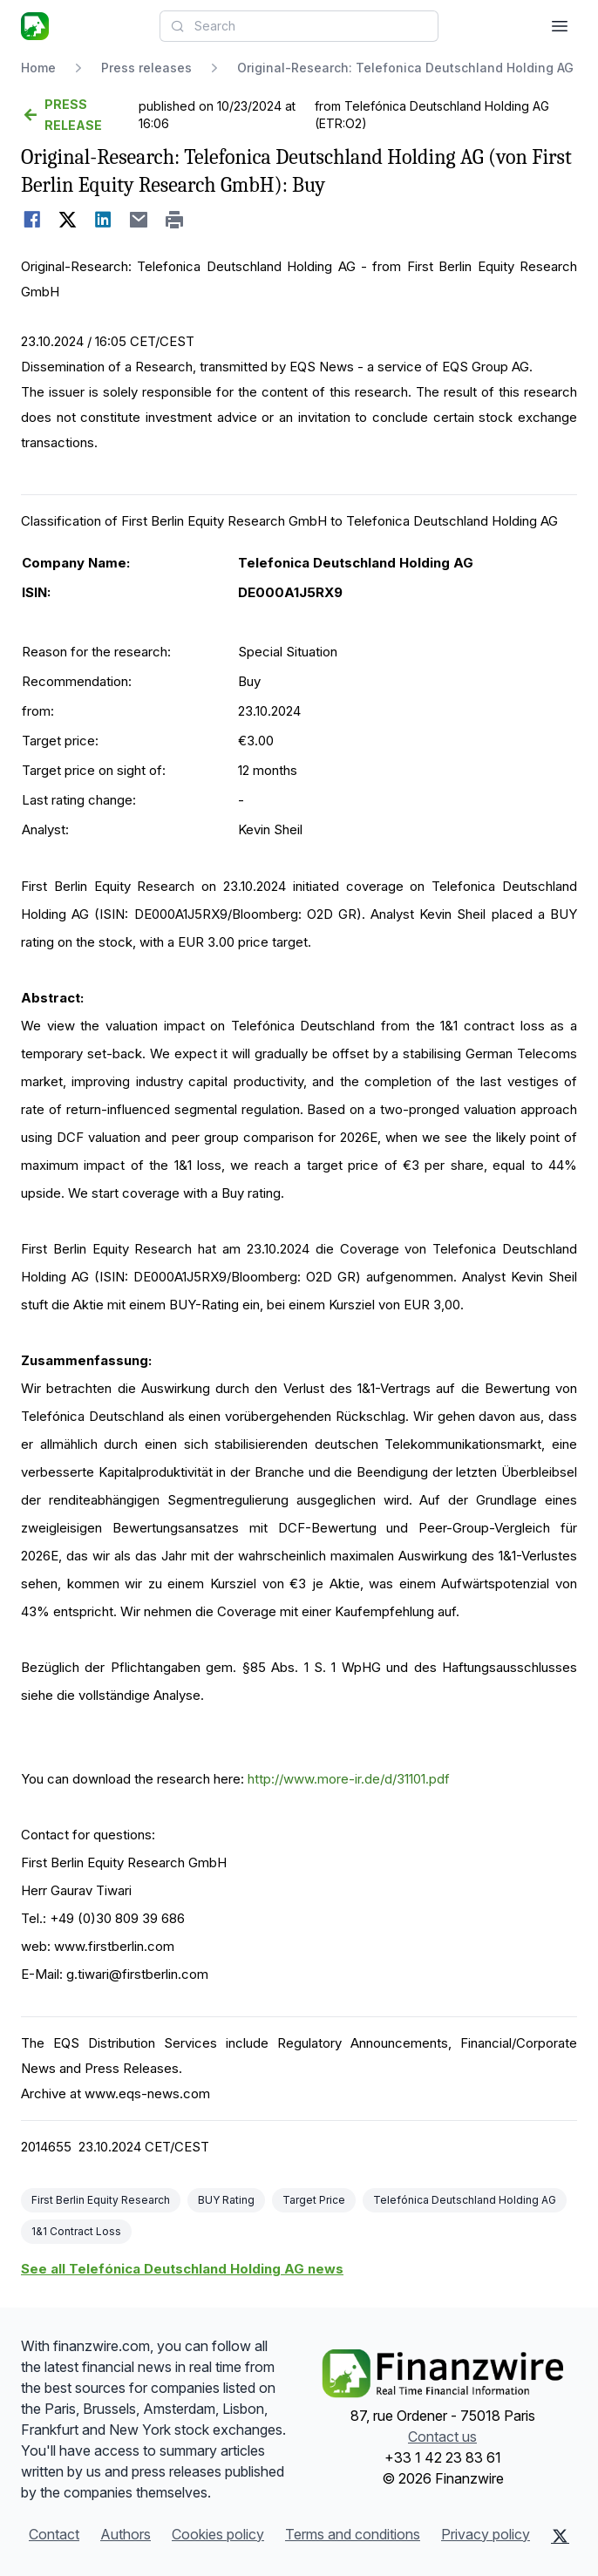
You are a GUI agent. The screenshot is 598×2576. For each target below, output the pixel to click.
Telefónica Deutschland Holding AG (464, 2199)
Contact (54, 2534)
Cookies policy (218, 2534)
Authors (125, 2534)
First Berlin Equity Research (100, 2199)
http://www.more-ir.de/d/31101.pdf (349, 1779)
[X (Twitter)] (560, 2536)
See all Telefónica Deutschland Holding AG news (182, 2268)
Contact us (442, 2436)
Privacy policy (485, 2534)
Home (38, 67)
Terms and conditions (352, 2534)
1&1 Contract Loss (76, 2231)
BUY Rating (226, 2199)
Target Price (313, 2199)
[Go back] (78, 115)
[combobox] (299, 26)
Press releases (146, 67)
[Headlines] (35, 26)
